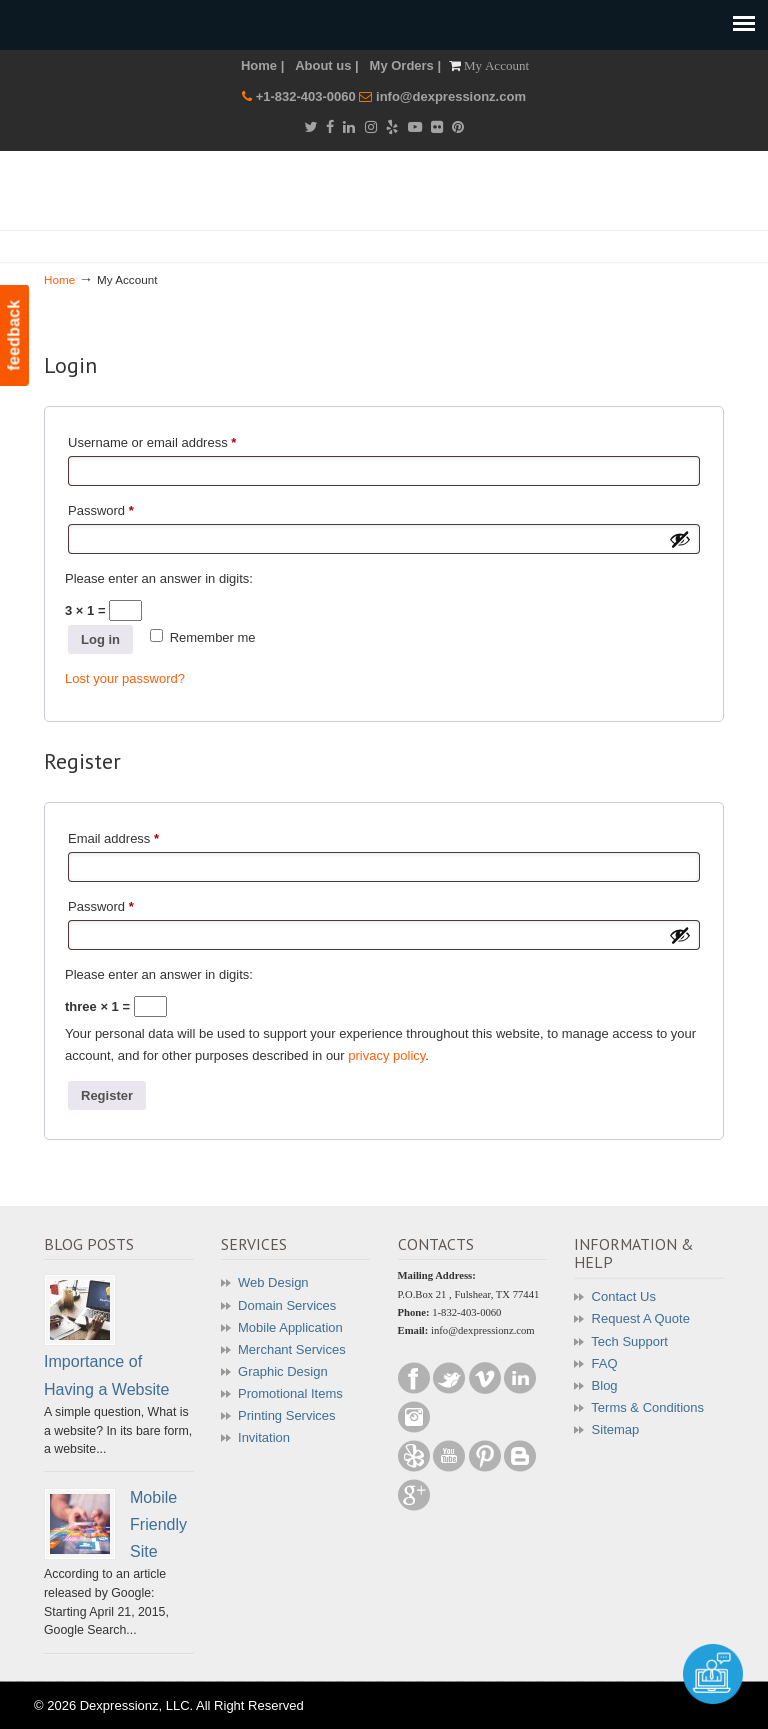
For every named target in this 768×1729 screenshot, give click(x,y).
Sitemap (616, 1429)
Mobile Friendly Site (158, 1524)
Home (59, 279)
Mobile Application (290, 1327)
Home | (262, 65)
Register (107, 1095)
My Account (496, 65)
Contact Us (624, 1296)
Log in (100, 639)
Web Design (273, 1282)
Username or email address (178, 440)
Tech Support (629, 1341)
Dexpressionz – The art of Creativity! (394, 201)
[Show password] (680, 539)
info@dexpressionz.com (451, 96)
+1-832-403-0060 (308, 96)
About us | (327, 65)
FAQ (605, 1363)
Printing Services (287, 1415)
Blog (605, 1385)
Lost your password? (125, 678)
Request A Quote (641, 1318)
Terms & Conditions (647, 1407)
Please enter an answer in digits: (159, 578)
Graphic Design (283, 1371)
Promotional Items (290, 1393)
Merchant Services (292, 1349)
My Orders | (406, 65)
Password (127, 508)
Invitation (264, 1437)
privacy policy (386, 1055)
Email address (139, 836)
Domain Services (287, 1305)
